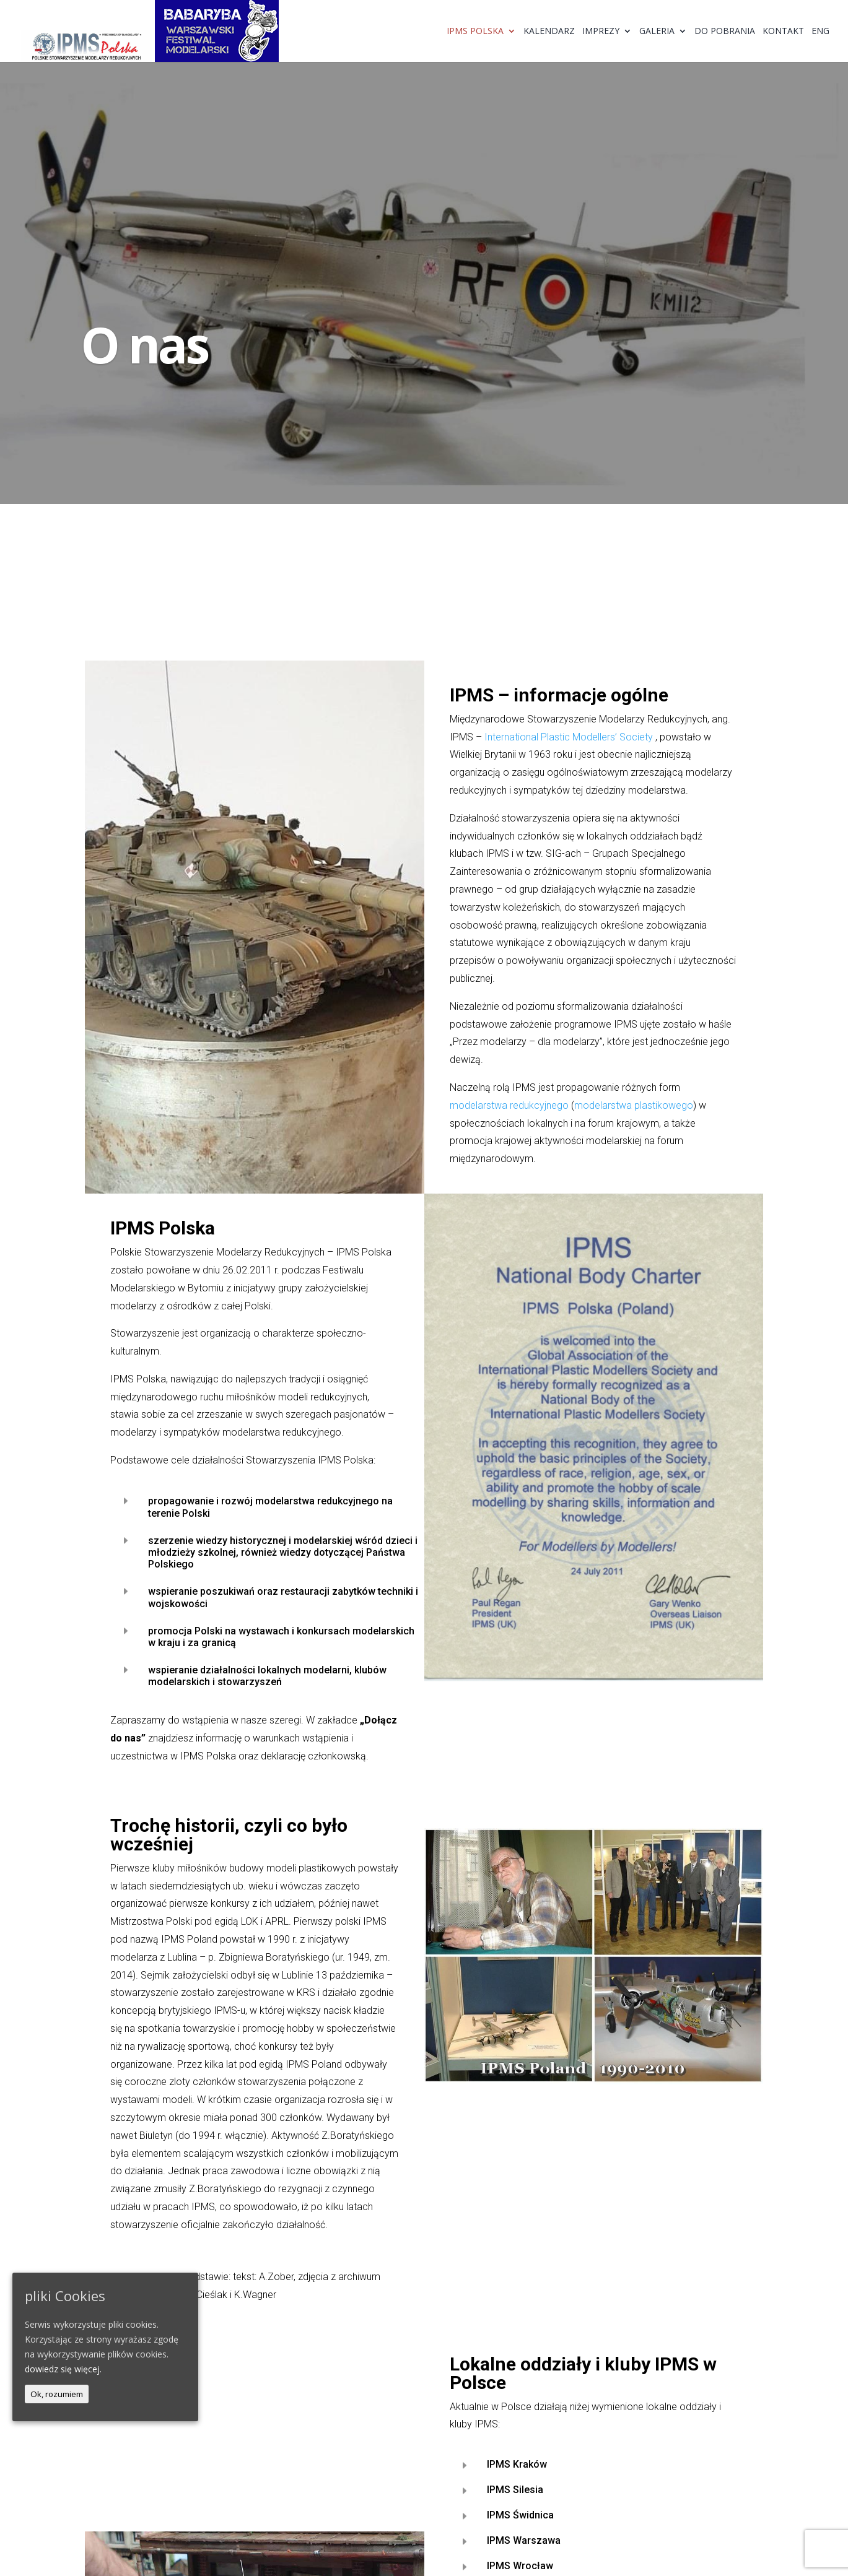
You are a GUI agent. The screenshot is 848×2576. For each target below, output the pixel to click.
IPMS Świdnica (520, 2515)
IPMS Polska (475, 32)
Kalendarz (549, 32)
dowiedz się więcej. (63, 2369)
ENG (820, 32)
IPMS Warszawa (524, 2540)
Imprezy (600, 32)
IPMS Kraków (517, 2464)
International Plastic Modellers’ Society (568, 737)
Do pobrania (724, 32)
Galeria (657, 32)
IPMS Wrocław (520, 2566)
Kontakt (783, 32)
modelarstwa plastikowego (633, 1105)
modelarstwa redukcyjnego (509, 1105)
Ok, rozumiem (56, 2394)
